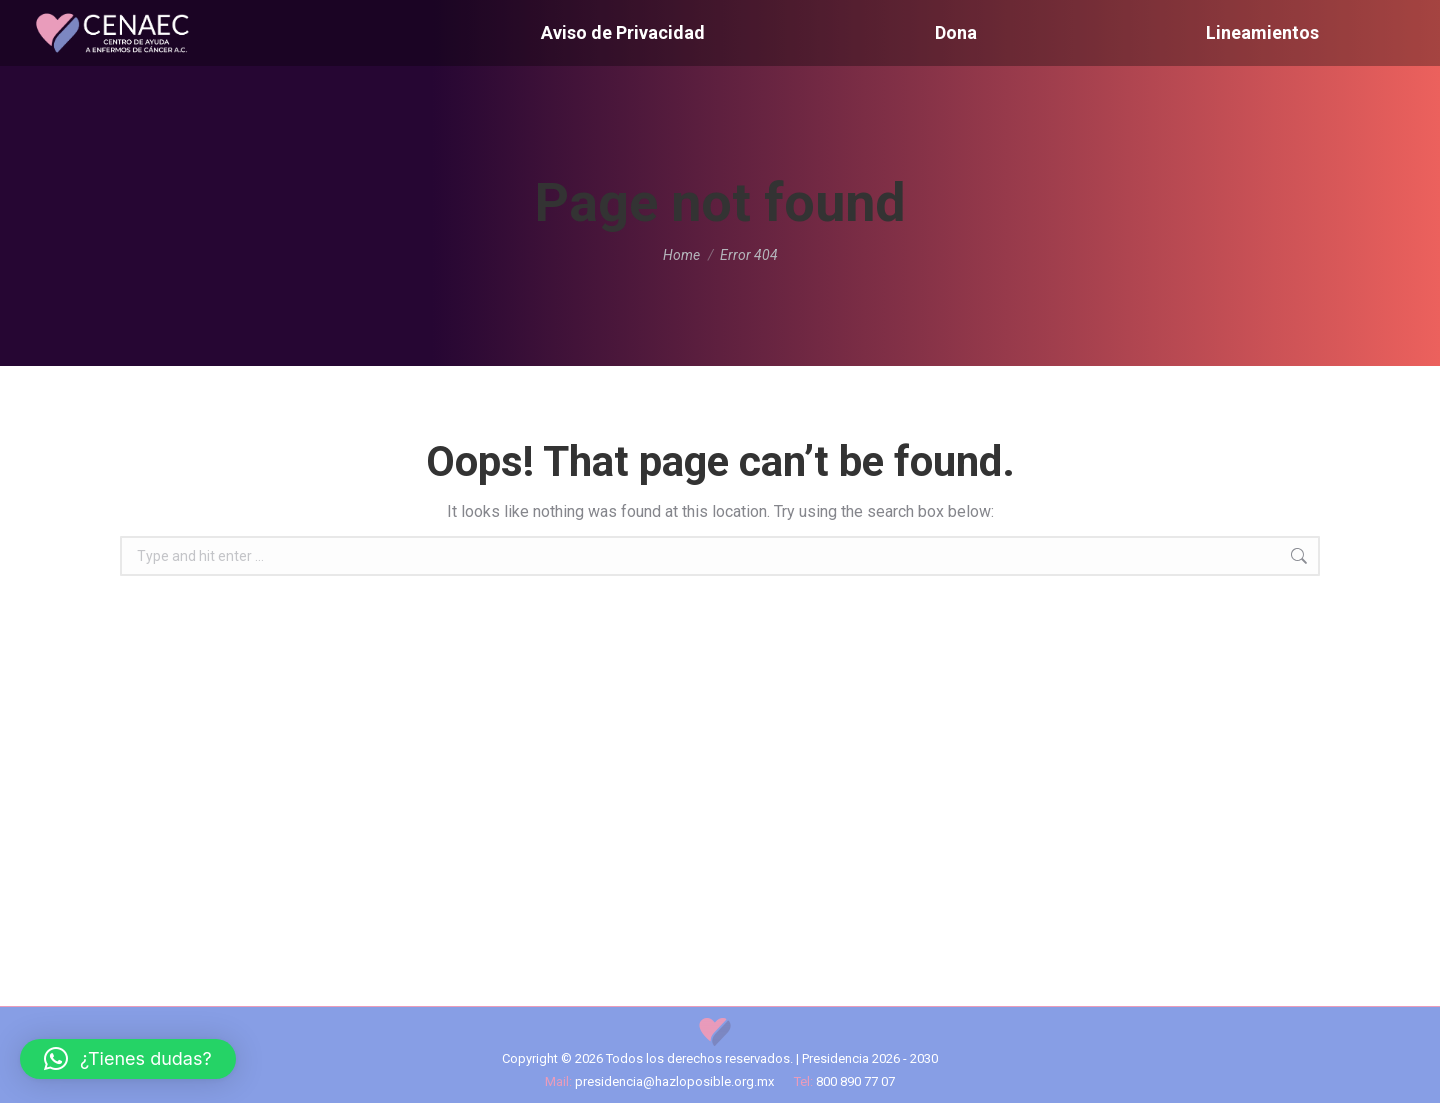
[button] (128, 1059)
